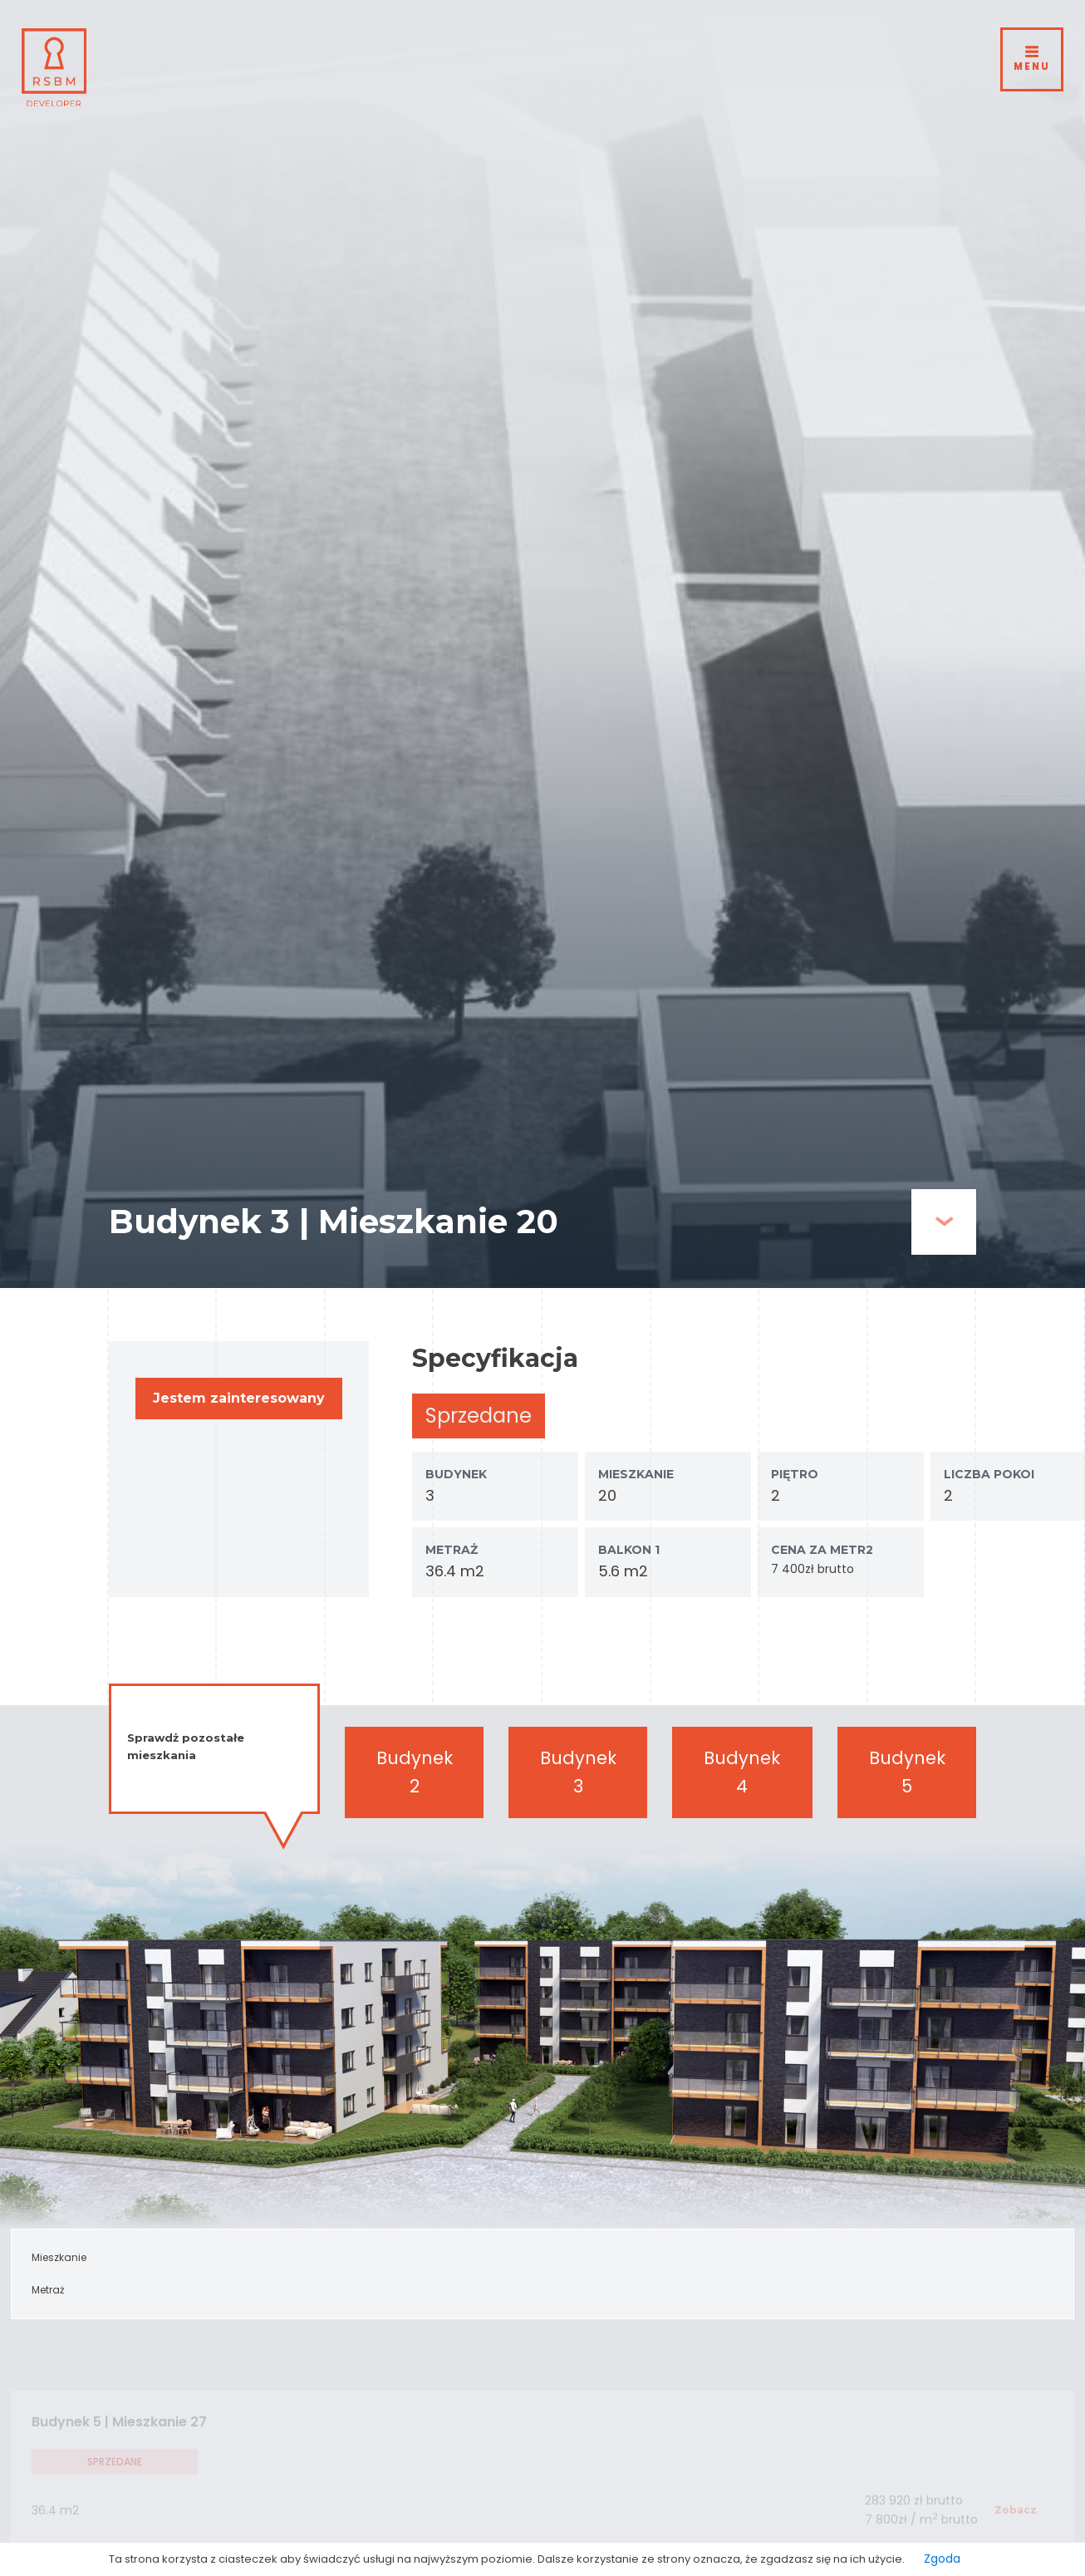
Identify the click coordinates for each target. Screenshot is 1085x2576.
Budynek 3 (578, 1772)
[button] (238, 1398)
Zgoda (942, 2558)
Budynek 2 (414, 1772)
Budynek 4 (742, 1772)
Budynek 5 (907, 1772)
